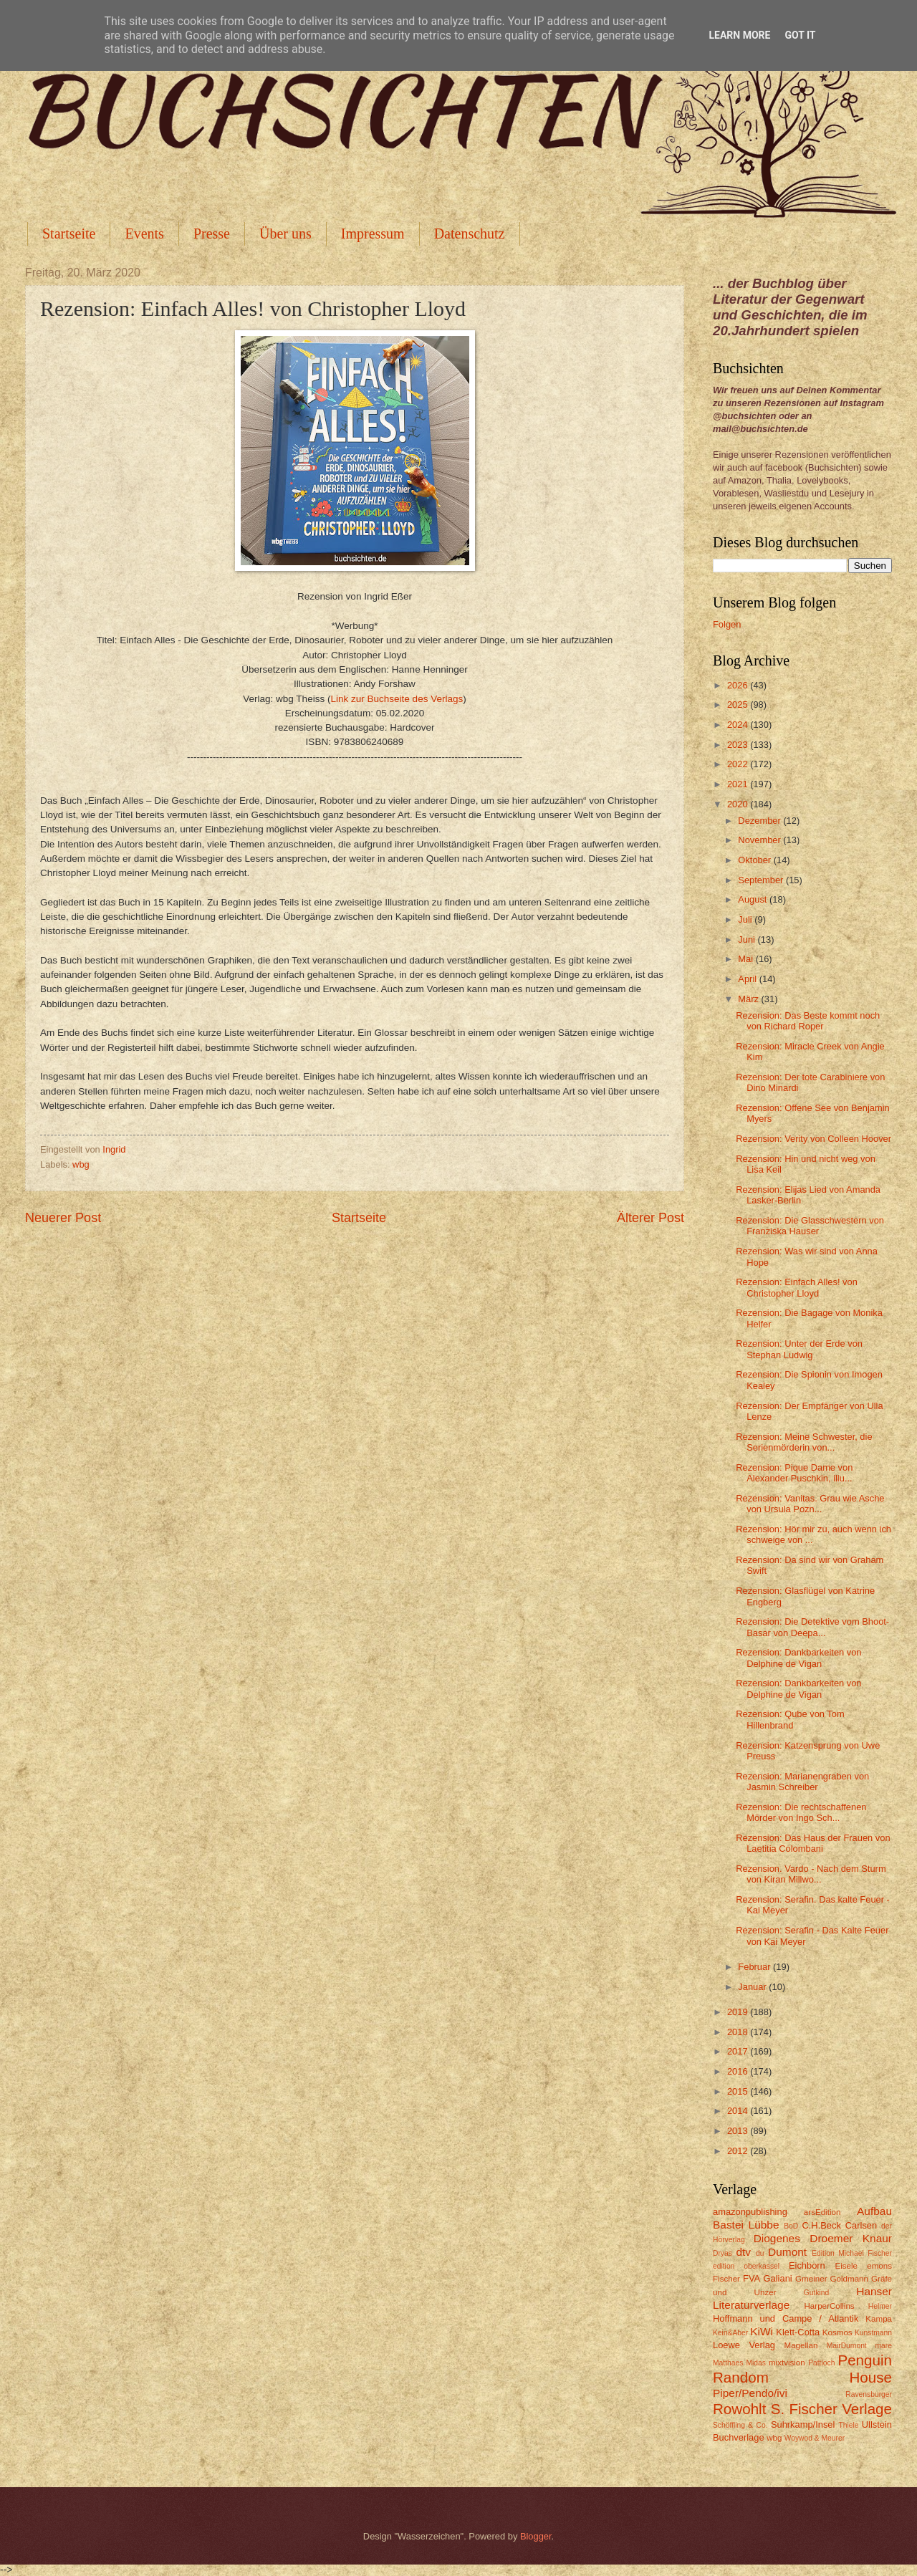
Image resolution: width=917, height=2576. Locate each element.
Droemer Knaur (851, 2238)
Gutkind (817, 2293)
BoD (791, 2226)
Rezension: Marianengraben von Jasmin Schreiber (802, 1781)
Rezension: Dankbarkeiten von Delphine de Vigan (798, 1657)
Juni (747, 939)
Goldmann (849, 2278)
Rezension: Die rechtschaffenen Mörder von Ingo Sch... (801, 1812)
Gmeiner (811, 2278)
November (760, 840)
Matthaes (728, 2363)
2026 (738, 685)
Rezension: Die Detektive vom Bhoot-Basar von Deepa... (812, 1627)
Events (144, 233)
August (753, 899)
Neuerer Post (63, 1218)
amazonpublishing (750, 2211)
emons (879, 2266)
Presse (211, 233)
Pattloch (821, 2363)
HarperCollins (830, 2306)
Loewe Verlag (744, 2345)
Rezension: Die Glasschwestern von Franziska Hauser (810, 1225)
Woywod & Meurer (814, 2438)
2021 (738, 784)
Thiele (848, 2425)
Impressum (373, 233)
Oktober (755, 860)
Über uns (285, 233)
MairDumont (847, 2346)
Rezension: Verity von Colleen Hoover (813, 1138)
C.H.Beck (821, 2225)
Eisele (846, 2266)
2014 (738, 2110)
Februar (755, 1966)
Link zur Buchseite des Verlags (396, 698)
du (760, 2253)
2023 (738, 744)
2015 (738, 2091)
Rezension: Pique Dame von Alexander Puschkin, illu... (794, 1473)
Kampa (878, 2319)
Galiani (778, 2278)
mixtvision (787, 2362)
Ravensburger (868, 2394)
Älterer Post (650, 1218)
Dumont (787, 2252)
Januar (753, 1986)
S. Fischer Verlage (831, 2408)
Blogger (536, 2536)
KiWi (761, 2331)
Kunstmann (873, 2333)
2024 (738, 724)
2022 (738, 764)
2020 (738, 804)
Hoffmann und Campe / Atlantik (785, 2318)
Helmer (880, 2306)
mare (883, 2346)
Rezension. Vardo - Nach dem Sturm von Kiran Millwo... (810, 1874)
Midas (755, 2363)
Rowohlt (739, 2408)
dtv (743, 2252)
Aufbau (874, 2211)
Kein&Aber (730, 2333)
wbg (81, 1164)
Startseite (68, 233)
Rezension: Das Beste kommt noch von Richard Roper (808, 1021)
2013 (738, 2130)
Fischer (726, 2278)
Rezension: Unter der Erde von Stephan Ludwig (799, 1349)
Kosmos (837, 2332)
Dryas (722, 2253)
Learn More (739, 35)
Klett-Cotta (798, 2332)
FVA (751, 2278)
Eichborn (807, 2265)
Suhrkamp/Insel (803, 2424)
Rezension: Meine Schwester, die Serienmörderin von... (804, 1442)
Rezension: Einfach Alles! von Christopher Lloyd (797, 1287)
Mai (746, 958)
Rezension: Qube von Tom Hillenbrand (790, 1719)
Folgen (727, 624)
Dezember (760, 820)
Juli (746, 919)
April (748, 979)
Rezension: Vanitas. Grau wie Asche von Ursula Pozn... (810, 1503)
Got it (799, 35)
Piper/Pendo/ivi (750, 2393)
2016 (738, 2071)
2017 (738, 2051)
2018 (738, 2032)
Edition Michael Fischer (852, 2253)
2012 (738, 2150)
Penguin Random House (802, 2369)
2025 (738, 704)
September (762, 880)
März (749, 999)
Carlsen (861, 2225)
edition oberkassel (746, 2266)
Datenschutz (469, 233)
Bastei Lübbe (746, 2225)
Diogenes (777, 2238)
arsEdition (822, 2212)
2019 (738, 2012)
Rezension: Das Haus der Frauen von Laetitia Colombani (813, 1843)
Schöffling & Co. (740, 2425)
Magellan (800, 2345)
